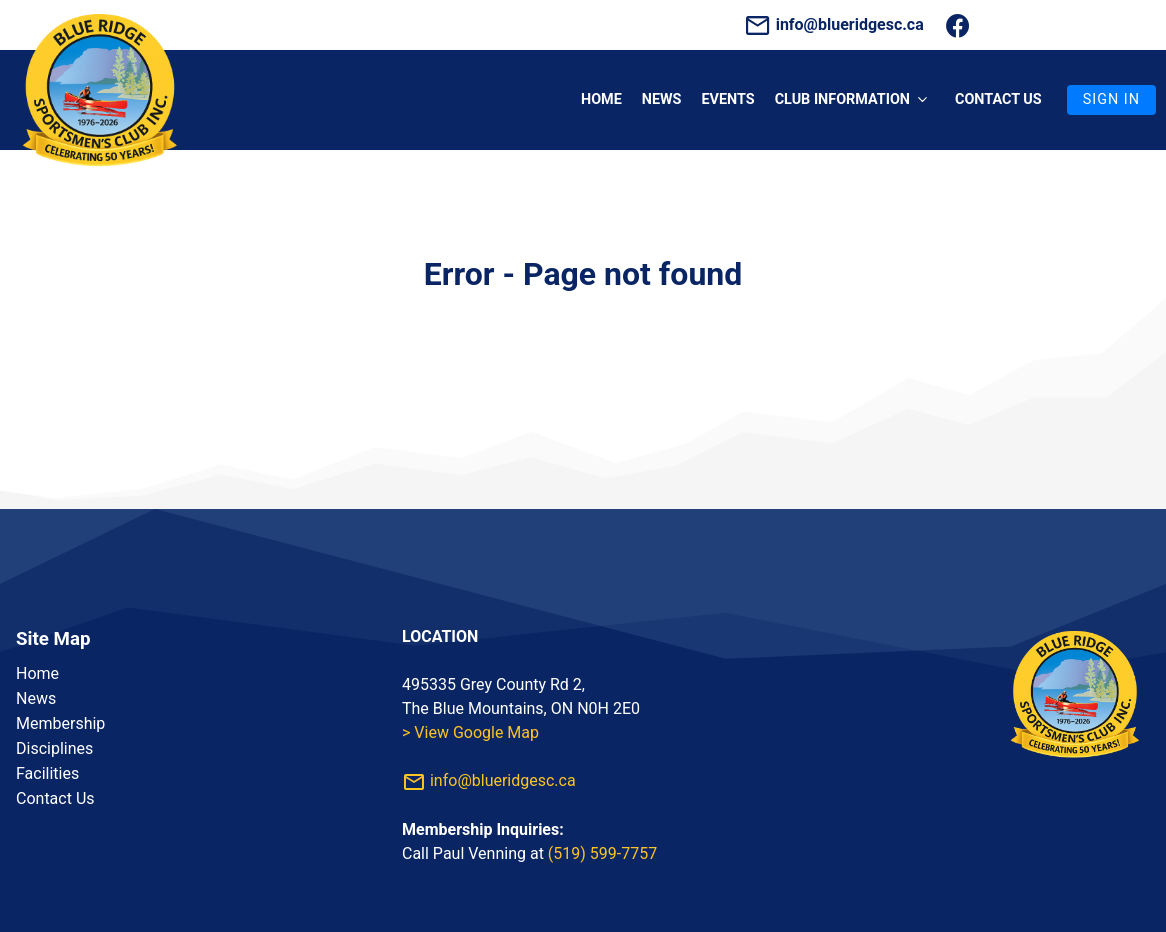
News (662, 99)
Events (727, 99)
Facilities (47, 773)
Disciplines (54, 748)
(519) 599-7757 (602, 853)
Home (601, 99)
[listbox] (197, 736)
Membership (60, 723)
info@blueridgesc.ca (836, 24)
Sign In (1111, 99)
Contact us (998, 99)
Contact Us (55, 798)
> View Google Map (470, 732)
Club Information (855, 99)
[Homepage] (100, 181)
